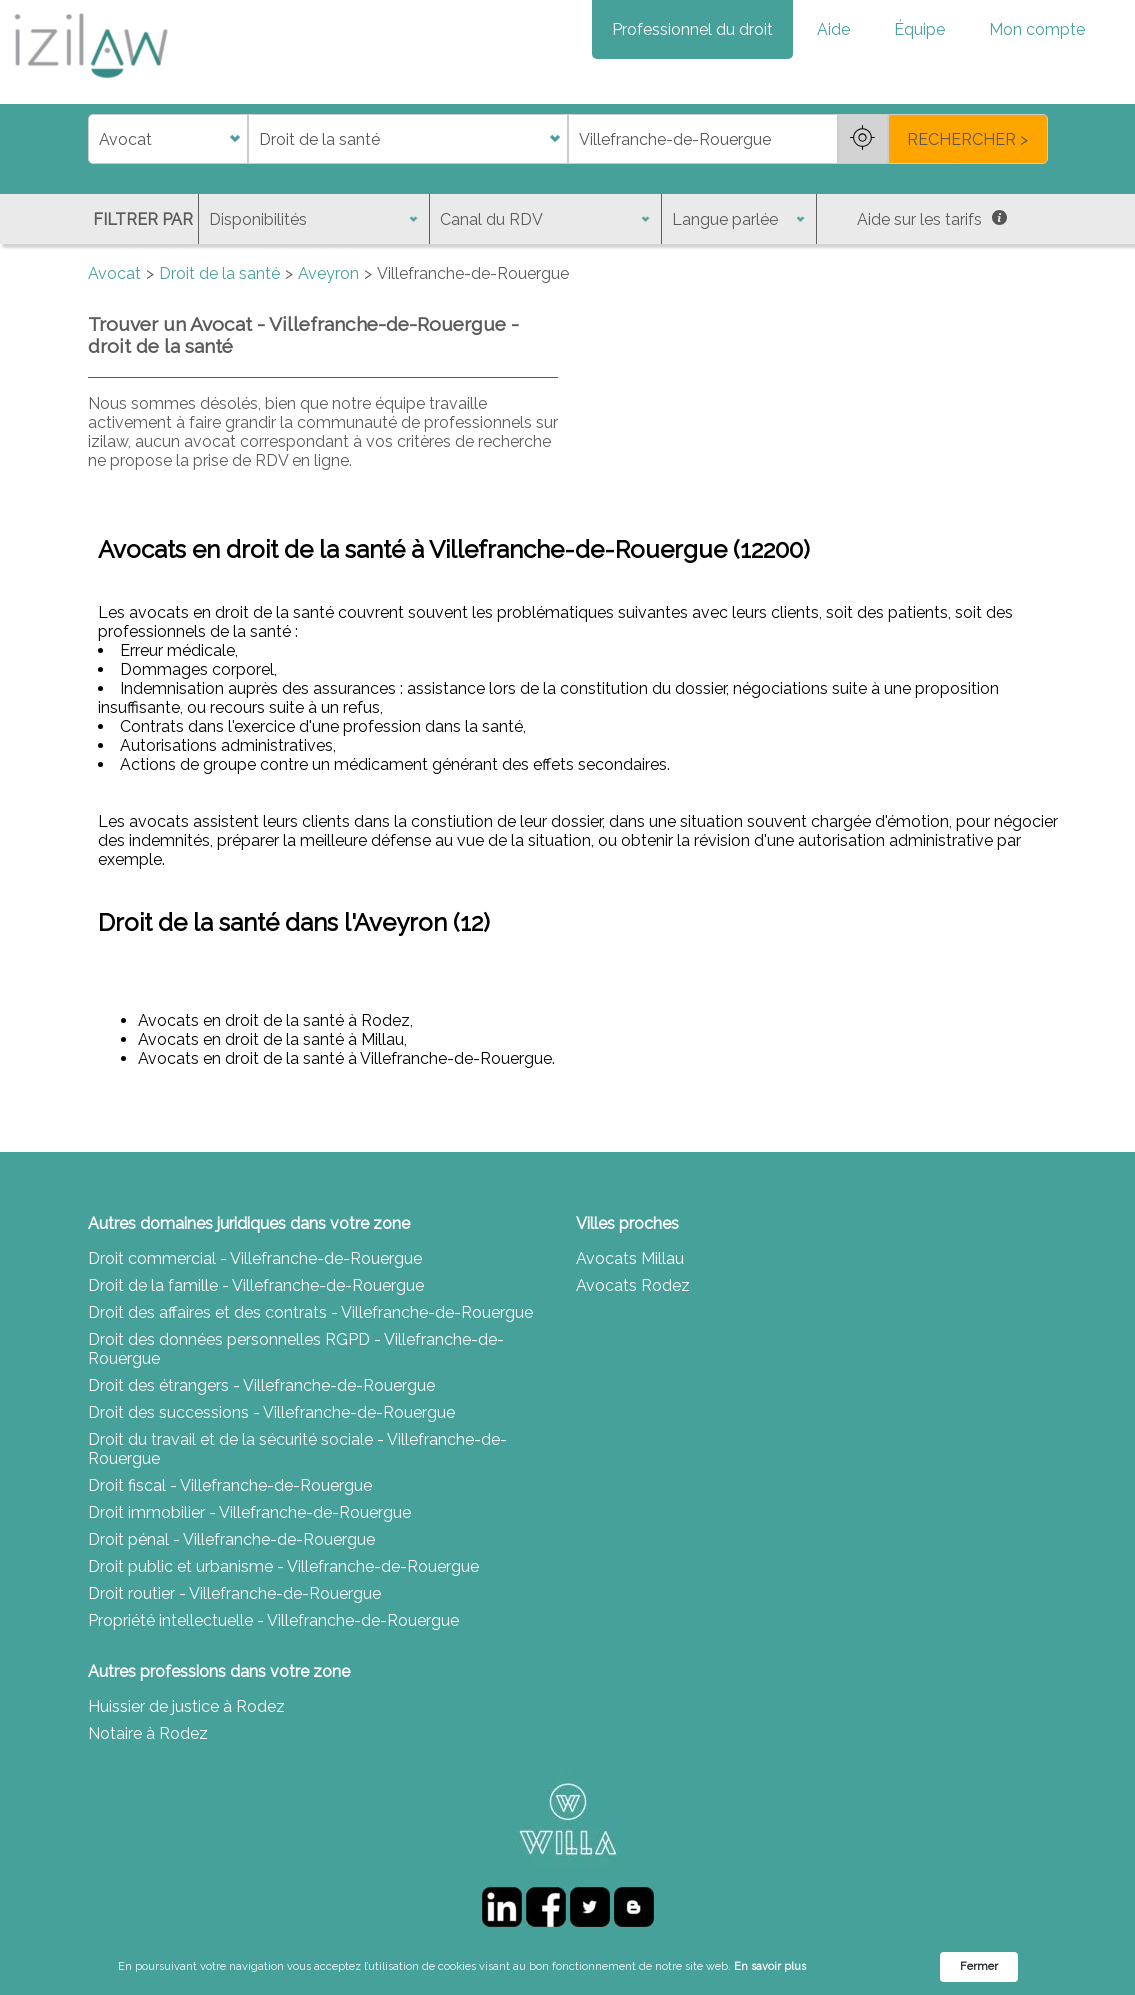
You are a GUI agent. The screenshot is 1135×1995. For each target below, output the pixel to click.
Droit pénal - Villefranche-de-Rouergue (231, 1539)
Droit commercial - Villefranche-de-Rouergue (255, 1258)
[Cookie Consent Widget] (567, 1967)
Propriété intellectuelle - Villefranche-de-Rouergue (273, 1620)
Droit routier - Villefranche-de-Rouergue (234, 1593)
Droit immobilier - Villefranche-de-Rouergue (249, 1512)
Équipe (919, 29)
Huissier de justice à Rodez (186, 1706)
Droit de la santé (219, 273)
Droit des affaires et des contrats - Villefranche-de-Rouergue (310, 1312)
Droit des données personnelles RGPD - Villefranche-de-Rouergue (296, 1349)
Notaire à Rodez (148, 1733)
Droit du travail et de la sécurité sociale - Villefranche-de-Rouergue (297, 1449)
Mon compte (1037, 29)
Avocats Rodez (633, 1285)
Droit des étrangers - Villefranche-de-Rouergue (261, 1385)
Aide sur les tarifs (932, 219)
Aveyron (328, 273)
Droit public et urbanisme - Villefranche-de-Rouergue (283, 1566)
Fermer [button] (979, 1966)
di (94, 139)
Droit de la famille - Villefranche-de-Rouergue (256, 1285)
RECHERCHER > (967, 139)
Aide (833, 29)
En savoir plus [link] (770, 1966)
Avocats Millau (630, 1258)
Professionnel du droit (692, 29)
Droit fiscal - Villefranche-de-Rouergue (230, 1485)
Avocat (114, 273)
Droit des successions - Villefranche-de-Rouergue (271, 1412)
